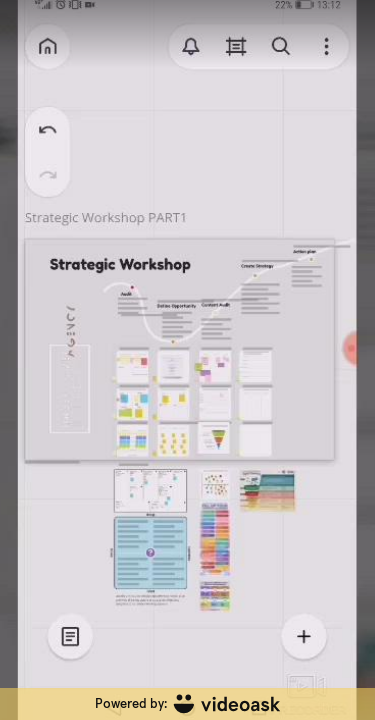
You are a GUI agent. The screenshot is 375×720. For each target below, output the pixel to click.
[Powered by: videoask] (187, 704)
